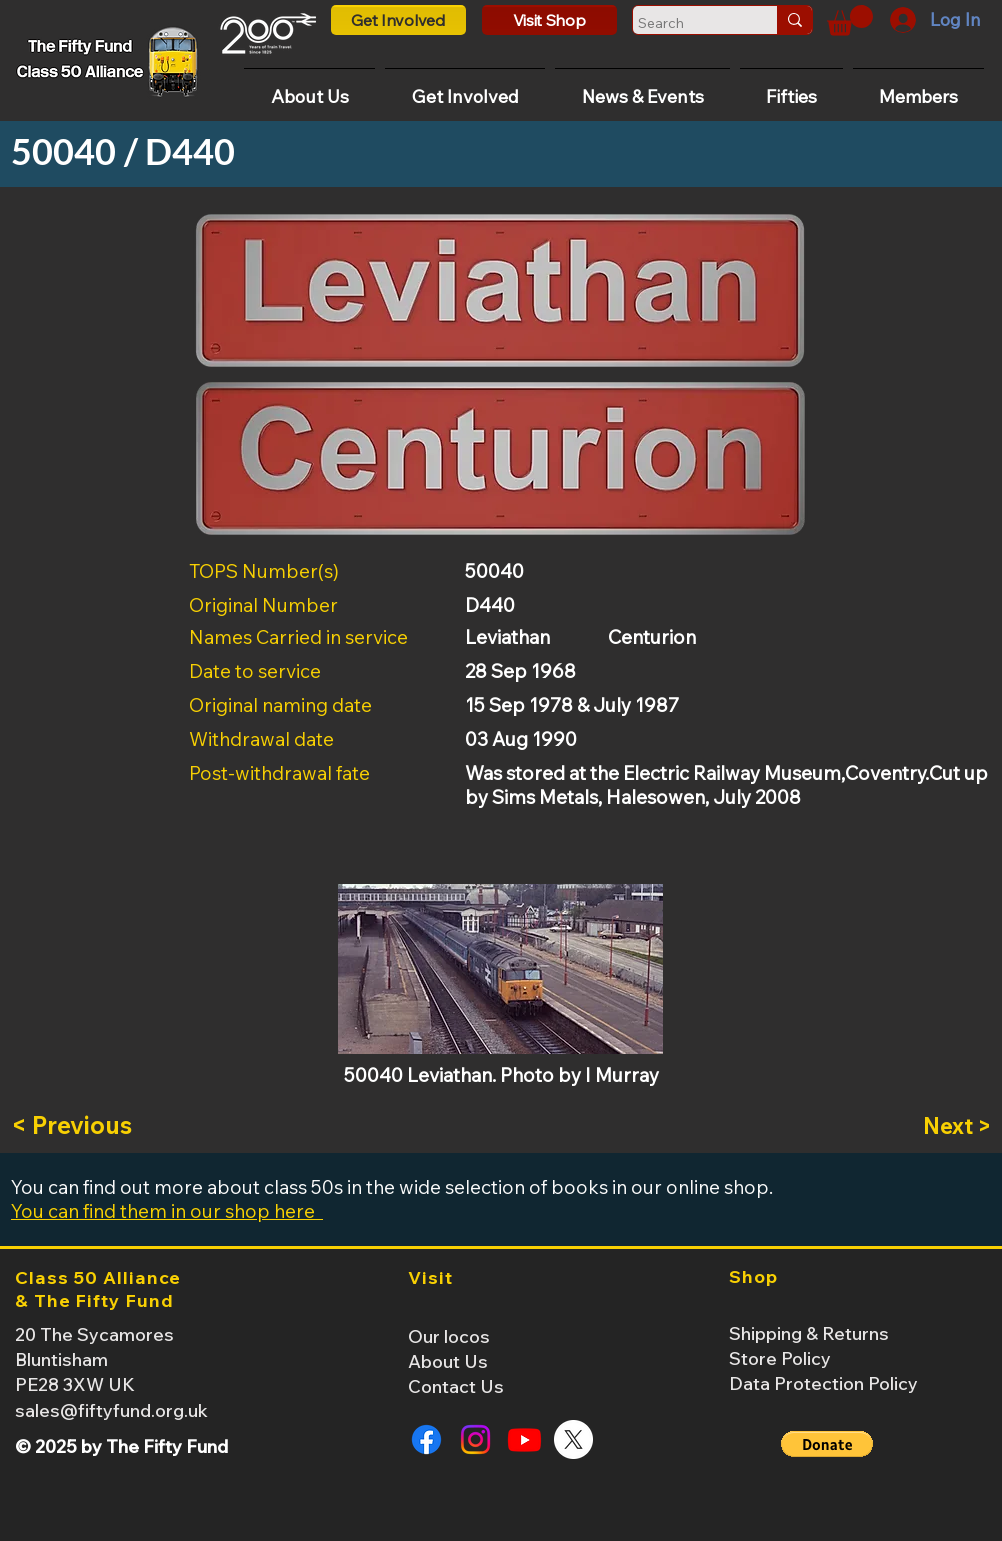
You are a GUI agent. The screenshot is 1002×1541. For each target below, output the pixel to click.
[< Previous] (77, 1126)
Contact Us (456, 1386)
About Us (448, 1361)
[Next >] (941, 1126)
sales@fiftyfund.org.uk (111, 1410)
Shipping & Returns (809, 1333)
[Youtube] (524, 1439)
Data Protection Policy (823, 1383)
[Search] (686, 23)
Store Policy (780, 1358)
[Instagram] (475, 1439)
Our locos (449, 1336)
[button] (850, 20)
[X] (573, 1439)
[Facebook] (426, 1439)
